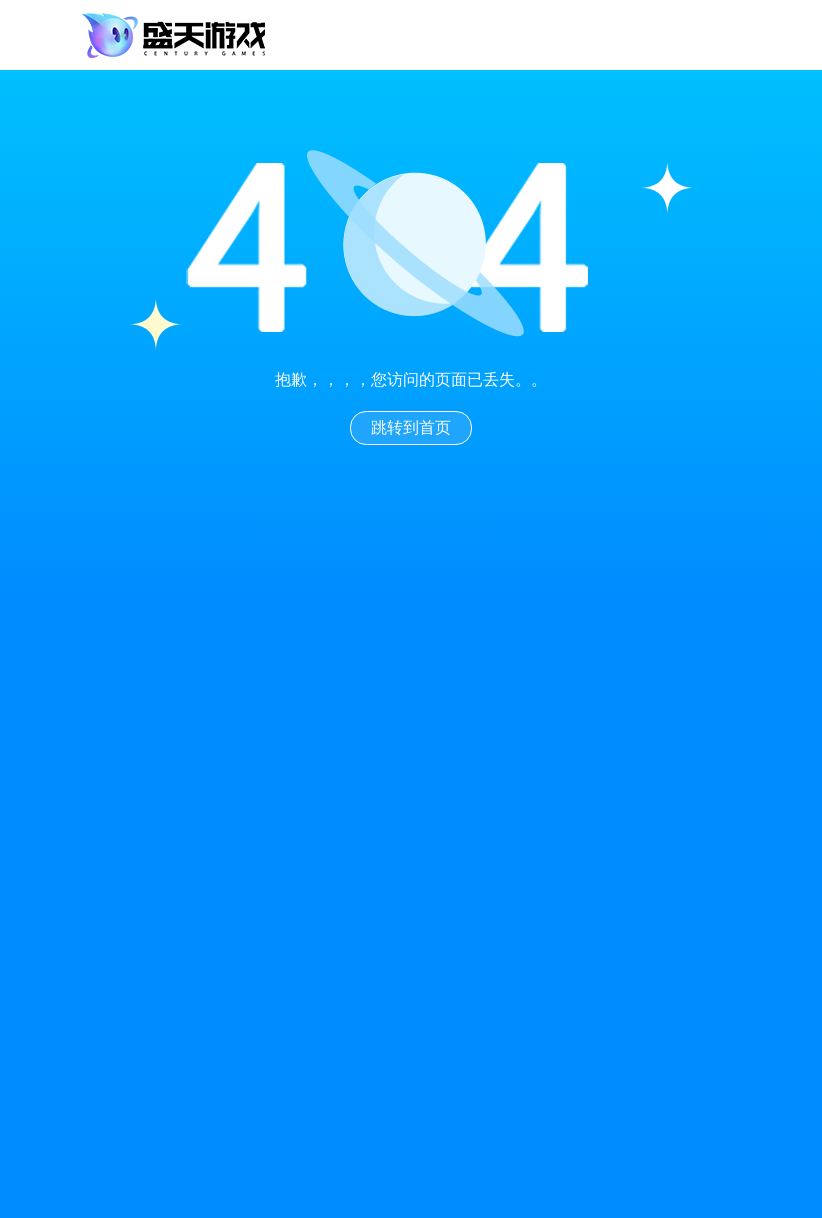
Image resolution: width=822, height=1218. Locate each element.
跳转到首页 (411, 427)
